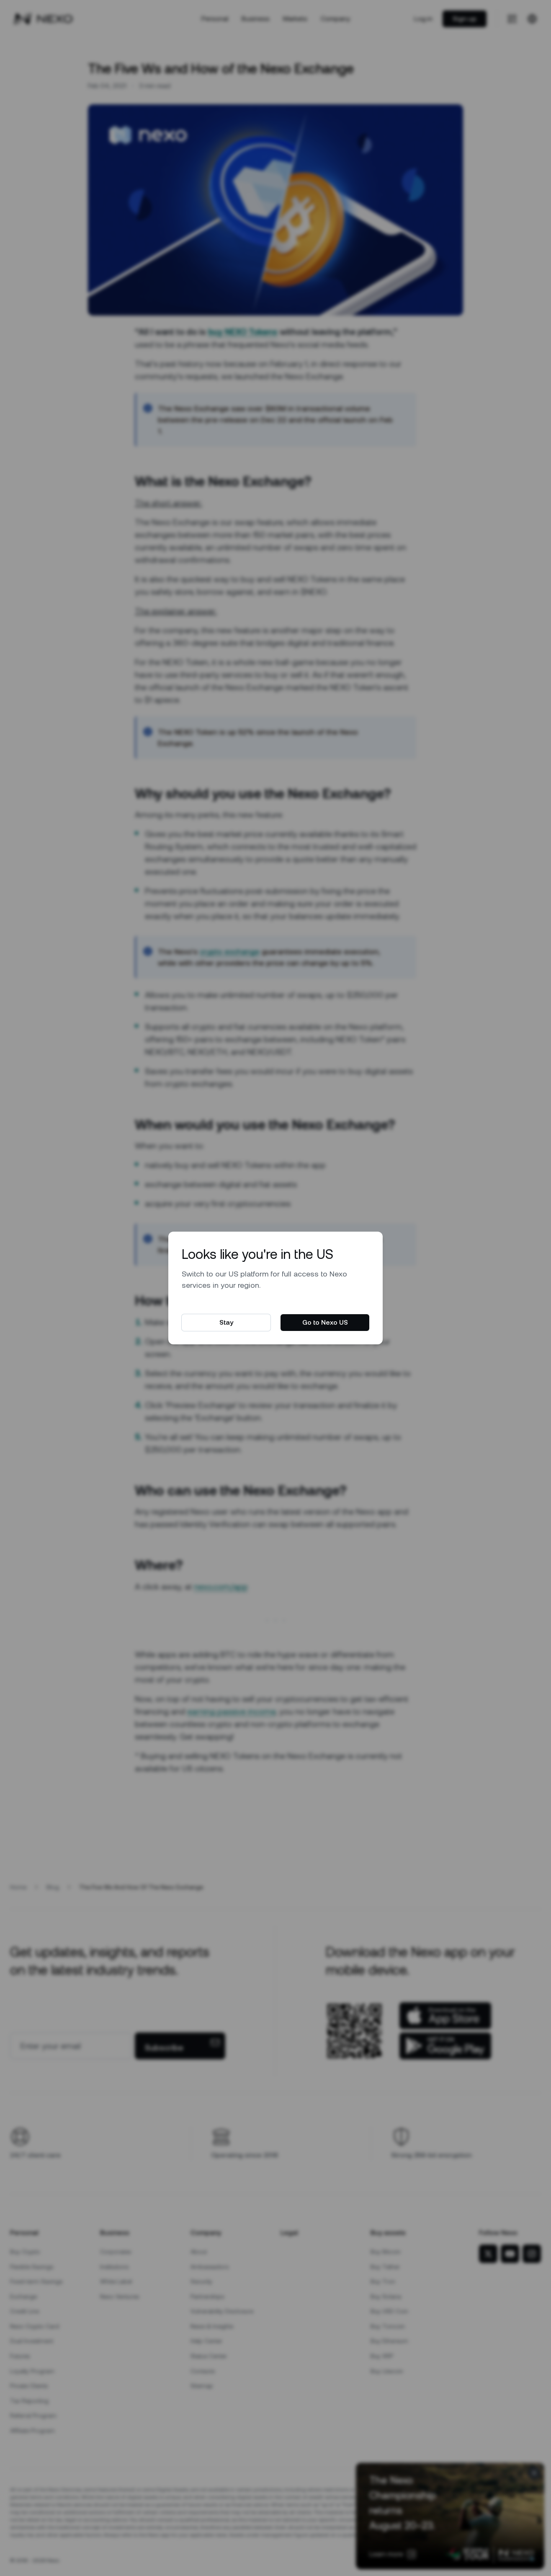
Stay (226, 1322)
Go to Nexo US (325, 1322)
